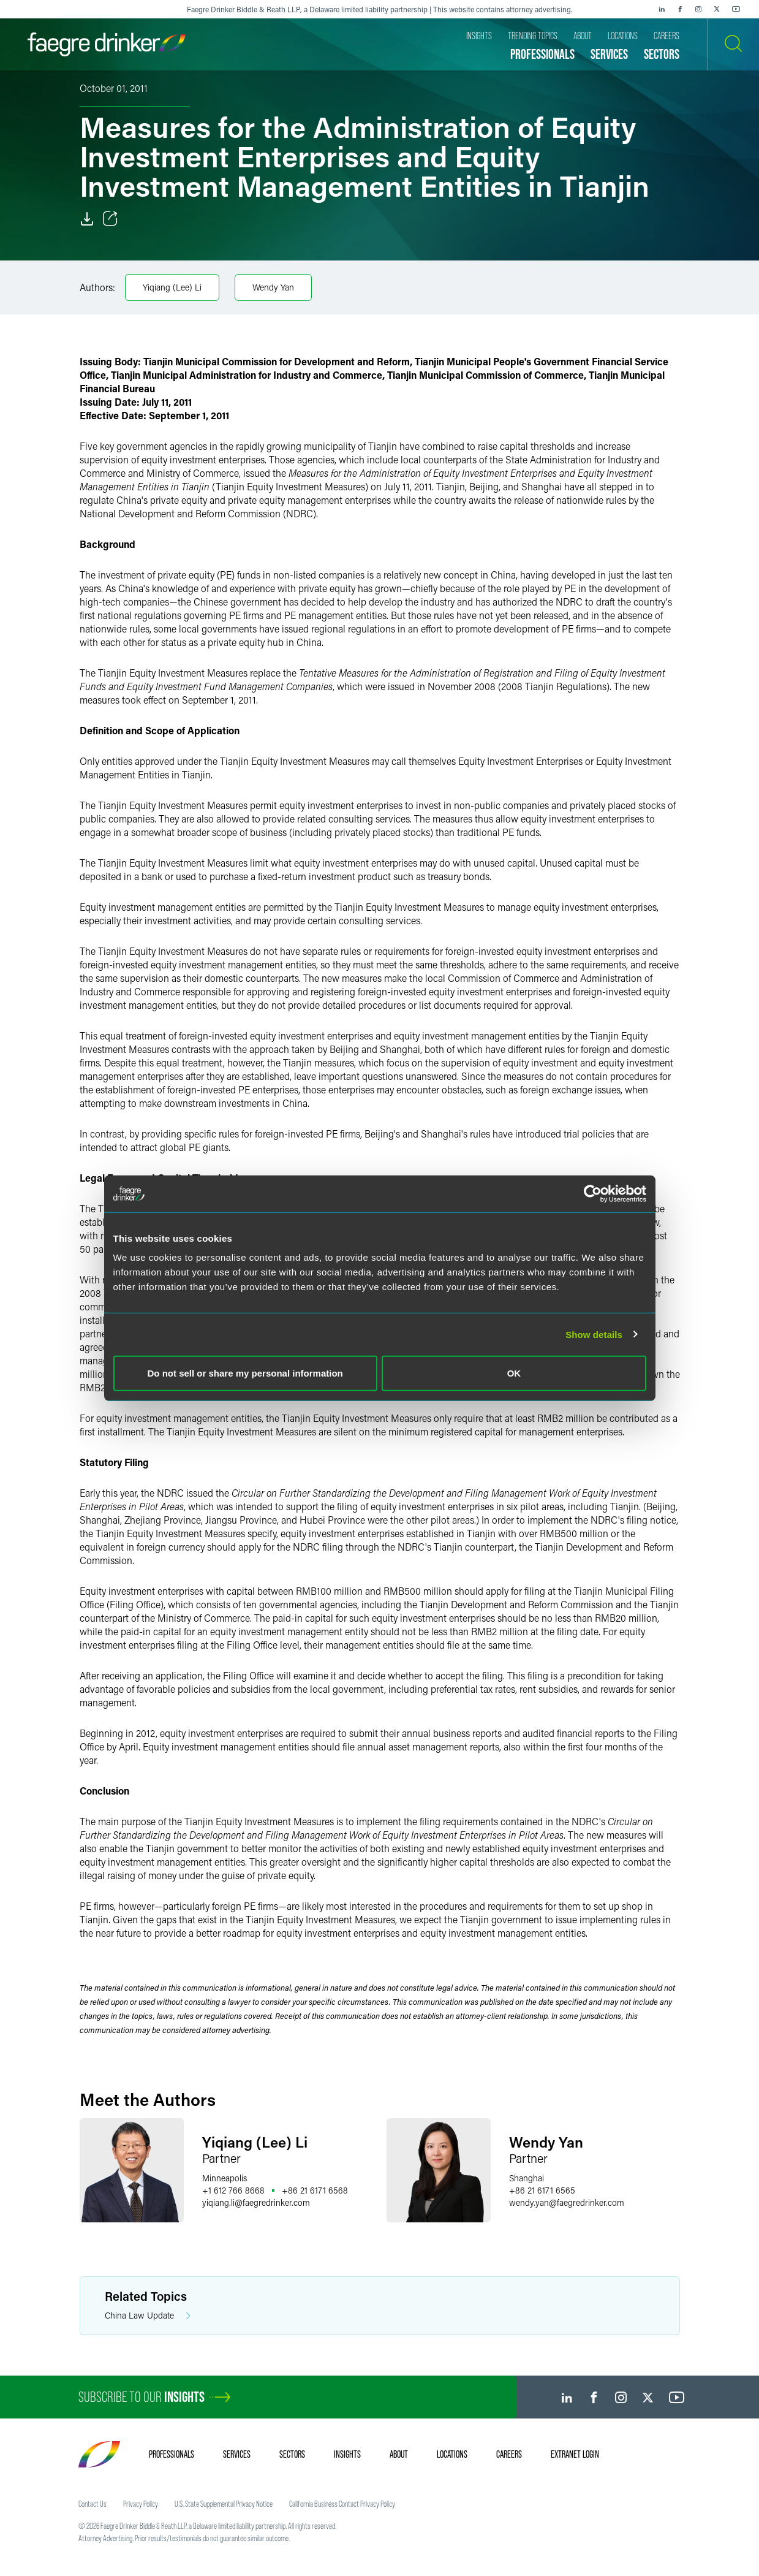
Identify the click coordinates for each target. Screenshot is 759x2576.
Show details (593, 1334)
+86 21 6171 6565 (542, 2190)
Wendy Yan (273, 287)
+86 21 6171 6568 (315, 2190)
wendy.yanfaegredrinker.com (566, 2202)
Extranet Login (575, 2454)
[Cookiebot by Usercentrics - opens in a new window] (592, 1193)
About (399, 2454)
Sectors (292, 2454)
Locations (452, 2454)
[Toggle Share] (110, 219)
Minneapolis (224, 2178)
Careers (509, 2454)
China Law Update (148, 2315)
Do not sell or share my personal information (245, 1373)
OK (514, 1373)
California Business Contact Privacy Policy (342, 2504)
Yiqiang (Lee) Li (172, 287)
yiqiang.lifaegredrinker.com (256, 2202)
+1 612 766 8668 (233, 2190)
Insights (347, 2454)
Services (237, 2454)
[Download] (87, 219)
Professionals (171, 2454)
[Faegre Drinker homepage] (107, 44)
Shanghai (526, 2178)
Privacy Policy (140, 2504)
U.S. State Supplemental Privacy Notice (224, 2504)
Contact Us (92, 2504)
